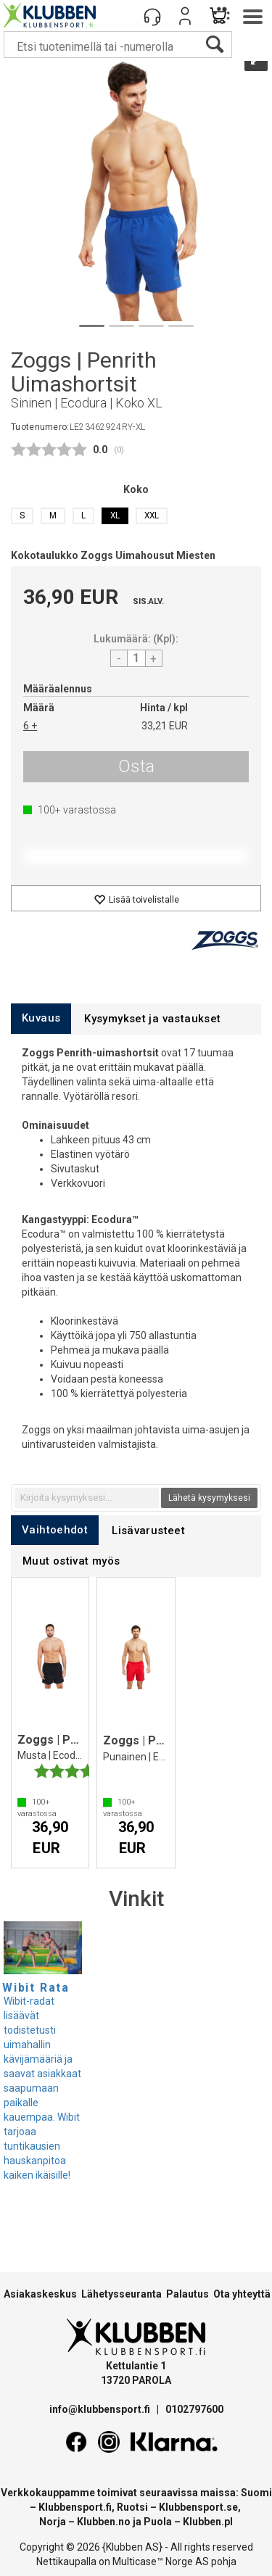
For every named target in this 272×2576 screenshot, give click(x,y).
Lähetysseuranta (121, 2294)
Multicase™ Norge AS (160, 2561)
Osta (136, 766)
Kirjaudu (184, 15)
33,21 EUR (164, 726)
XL (115, 515)
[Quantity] (136, 658)
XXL (151, 515)
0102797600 (194, 2409)
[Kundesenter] (152, 16)
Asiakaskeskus (40, 2294)
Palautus (187, 2294)
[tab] (41, 1018)
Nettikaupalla (66, 2561)
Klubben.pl (208, 2521)
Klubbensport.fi (75, 2507)
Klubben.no (104, 2521)
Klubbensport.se (198, 2507)
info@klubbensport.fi (100, 2409)
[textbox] (86, 1497)
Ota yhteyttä (242, 2294)
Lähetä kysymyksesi (209, 1498)
